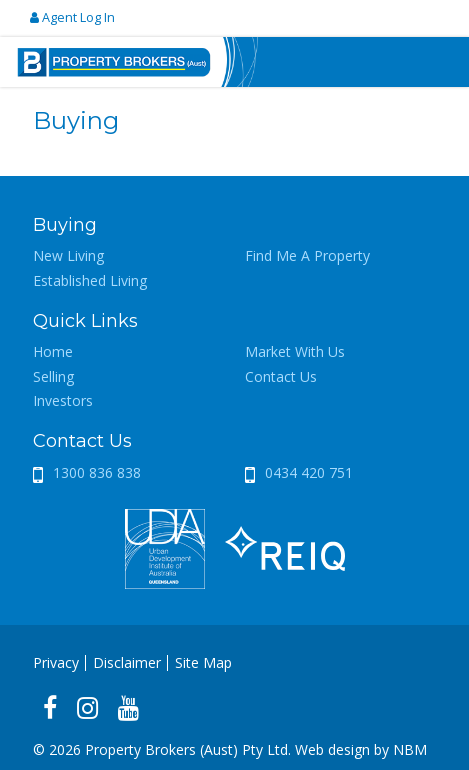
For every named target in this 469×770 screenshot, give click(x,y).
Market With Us (295, 351)
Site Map (203, 662)
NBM (410, 749)
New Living (68, 255)
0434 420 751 (309, 472)
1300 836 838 (97, 472)
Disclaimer (127, 662)
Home (53, 351)
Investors (63, 400)
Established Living (90, 280)
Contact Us (281, 376)
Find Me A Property (307, 255)
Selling (53, 376)
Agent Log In (72, 17)
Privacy (56, 662)
